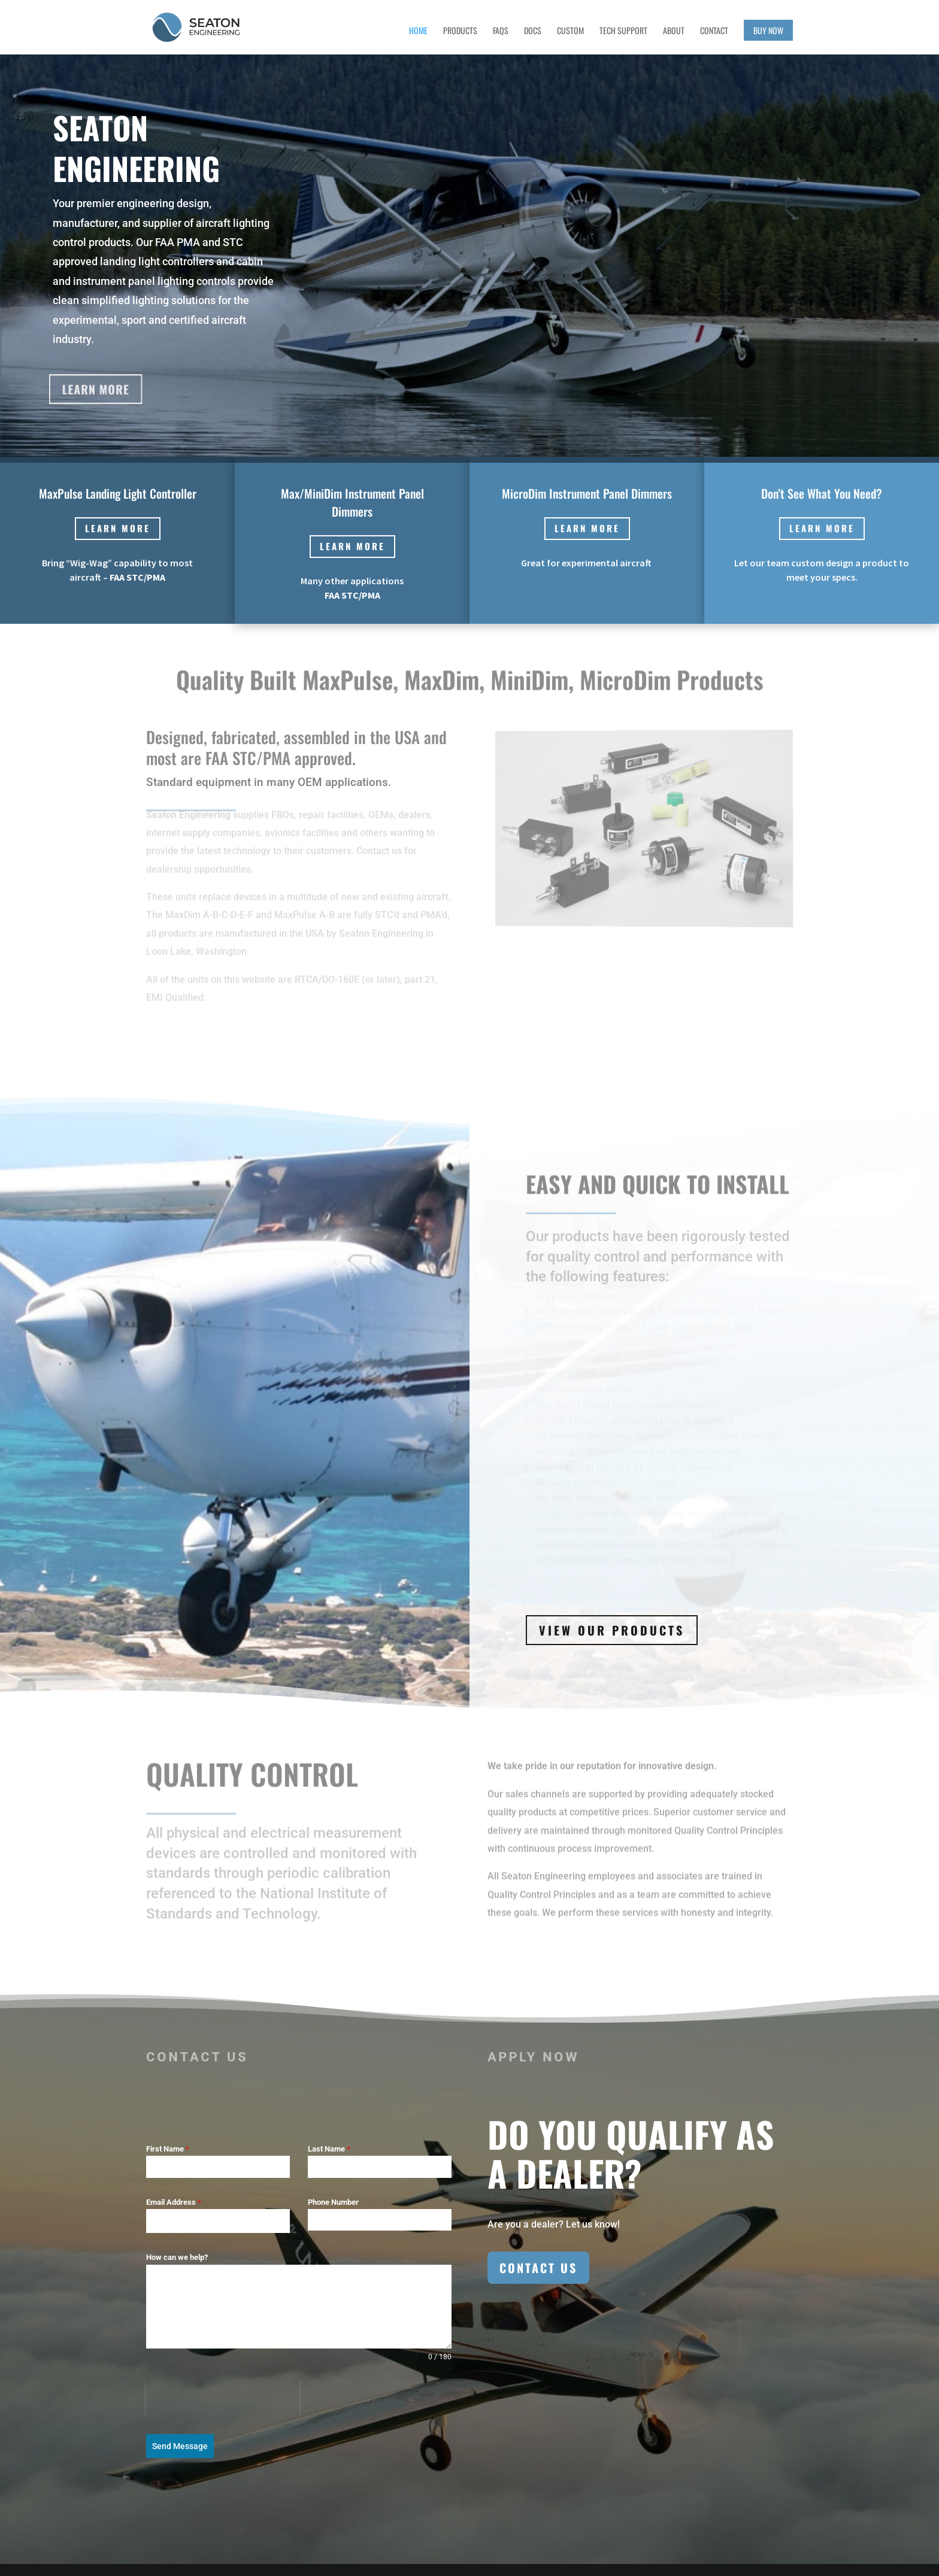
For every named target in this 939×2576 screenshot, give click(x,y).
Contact (714, 31)
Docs (532, 31)
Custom (570, 31)
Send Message (180, 2446)
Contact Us (538, 2268)
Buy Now (768, 30)
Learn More (93, 389)
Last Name (329, 2148)
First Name (167, 2148)
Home (418, 31)
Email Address (173, 2202)
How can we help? (177, 2257)
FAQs (500, 31)
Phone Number (333, 2202)
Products (460, 31)
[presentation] (222, 2398)
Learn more (117, 528)
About (673, 31)
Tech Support (623, 31)
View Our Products (611, 1630)
